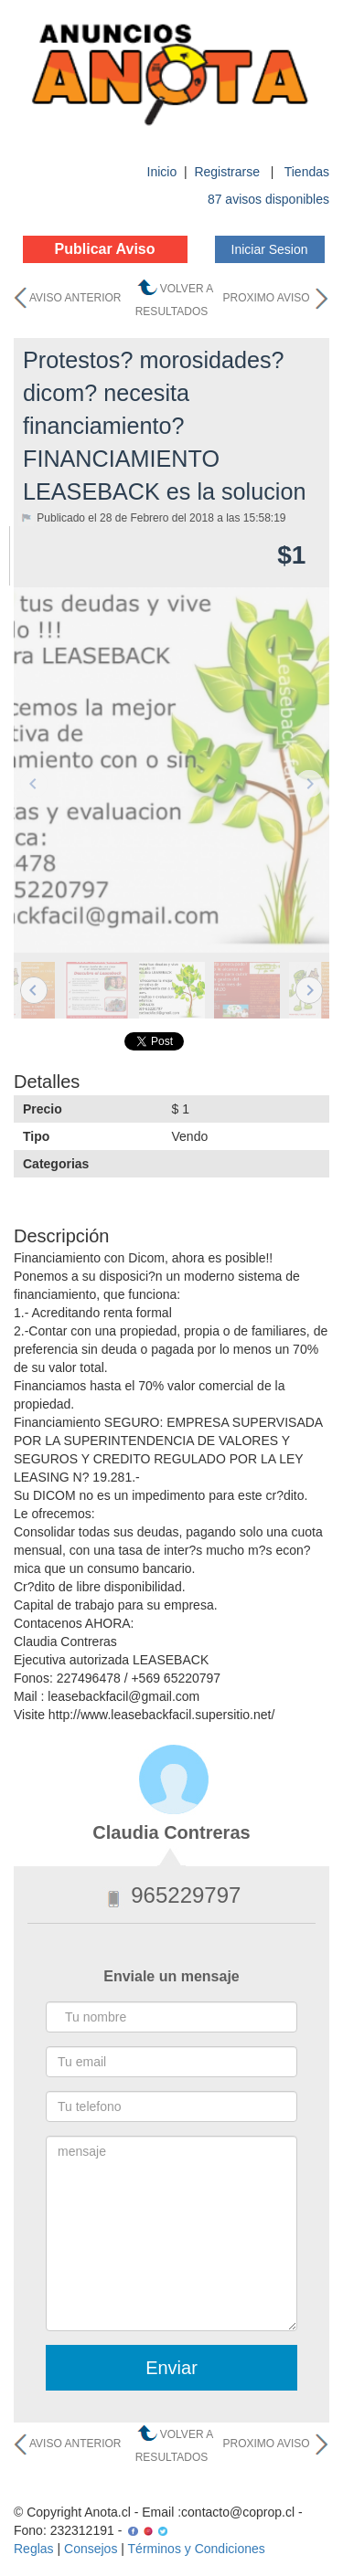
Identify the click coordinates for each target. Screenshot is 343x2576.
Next (309, 783)
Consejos (90, 2548)
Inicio (162, 171)
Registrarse (228, 171)
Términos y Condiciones (196, 2548)
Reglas (34, 2548)
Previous (34, 783)
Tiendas (306, 171)
